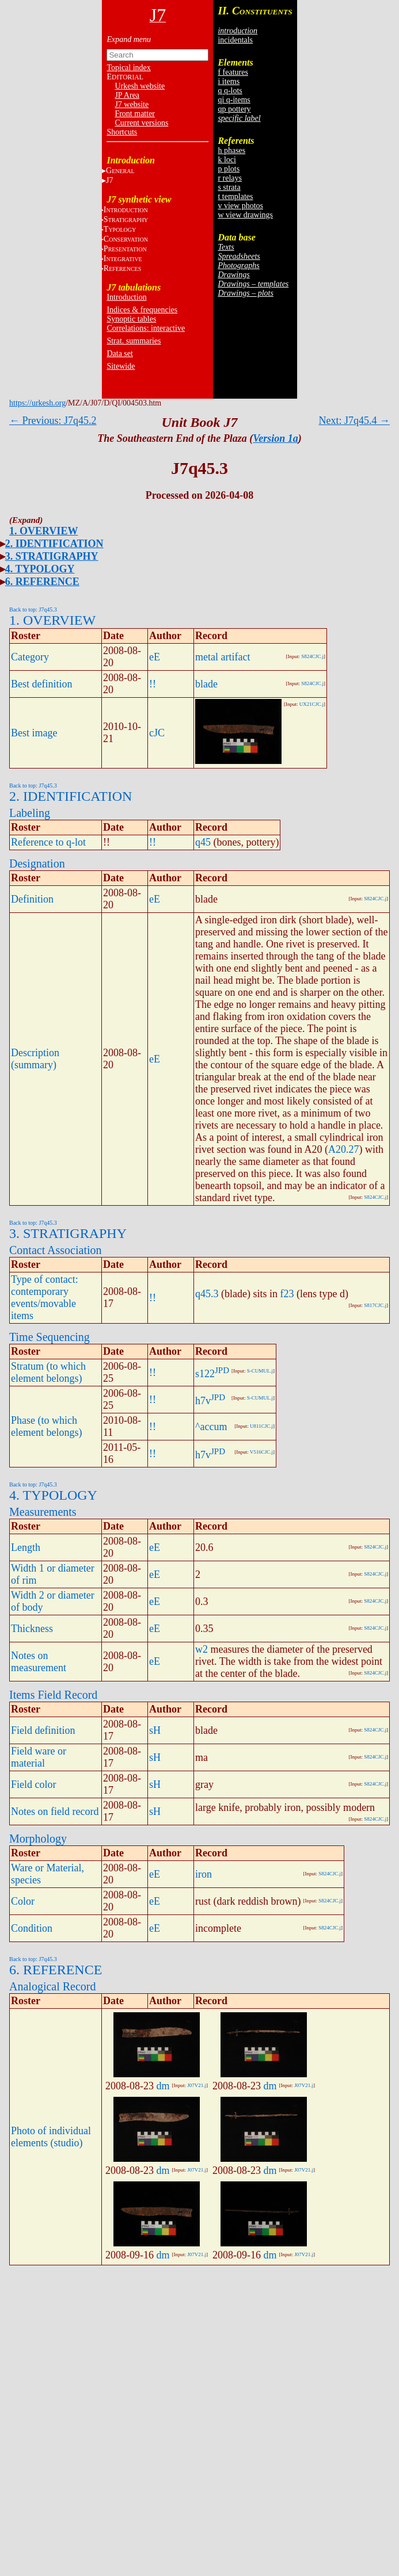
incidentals (235, 40)
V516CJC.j (261, 1452)
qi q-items (234, 99)
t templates (235, 196)
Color (23, 1901)
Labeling (29, 813)
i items (229, 81)
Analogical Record (52, 1986)
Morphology (38, 1838)
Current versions (141, 123)
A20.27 (343, 1149)
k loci (227, 159)
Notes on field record (54, 1811)
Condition (31, 1928)
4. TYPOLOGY (40, 569)
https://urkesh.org (37, 403)
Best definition (42, 684)
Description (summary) (35, 1059)
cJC (157, 733)
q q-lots (230, 90)
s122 (205, 1373)
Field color (33, 1784)
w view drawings (245, 215)
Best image (34, 733)
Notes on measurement (38, 1661)
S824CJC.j (312, 656)
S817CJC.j (375, 1305)
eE (154, 657)
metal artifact (222, 657)
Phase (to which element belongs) (46, 1426)
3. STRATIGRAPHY (51, 556)
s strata (229, 187)
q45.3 (207, 1294)
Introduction (126, 297)
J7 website (132, 104)
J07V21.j (196, 2085)
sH (155, 1730)
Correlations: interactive (146, 328)
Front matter (135, 113)
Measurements (43, 1511)
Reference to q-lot (48, 842)
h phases (231, 150)
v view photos (240, 205)
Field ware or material (38, 1757)
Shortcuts (122, 132)
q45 (203, 842)
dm (163, 2086)
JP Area (127, 95)
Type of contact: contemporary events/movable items (44, 1297)
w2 (201, 1649)
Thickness (32, 1628)
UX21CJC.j (311, 704)
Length (25, 1547)
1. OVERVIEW (43, 531)
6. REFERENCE (42, 581)
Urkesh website (140, 86)
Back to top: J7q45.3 (33, 609)
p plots (229, 169)
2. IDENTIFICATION (54, 543)
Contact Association (55, 1250)
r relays (230, 178)
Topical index (128, 67)
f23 (287, 1294)
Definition (32, 899)
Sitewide (121, 366)
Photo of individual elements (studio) (51, 2137)
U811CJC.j (261, 1426)
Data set (119, 353)
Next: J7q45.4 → (354, 420)
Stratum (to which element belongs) (48, 1372)
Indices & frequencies (142, 309)
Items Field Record (53, 1694)
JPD (222, 1370)
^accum (211, 1426)
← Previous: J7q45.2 (53, 420)
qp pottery (234, 109)
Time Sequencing (49, 1337)
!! (152, 684)
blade (206, 684)
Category (30, 657)
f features (233, 72)
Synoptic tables (131, 319)
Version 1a (275, 438)
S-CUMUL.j (260, 1371)
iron (203, 1874)
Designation (37, 863)
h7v (203, 1401)
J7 (109, 180)
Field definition (43, 1730)
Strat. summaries (134, 341)
